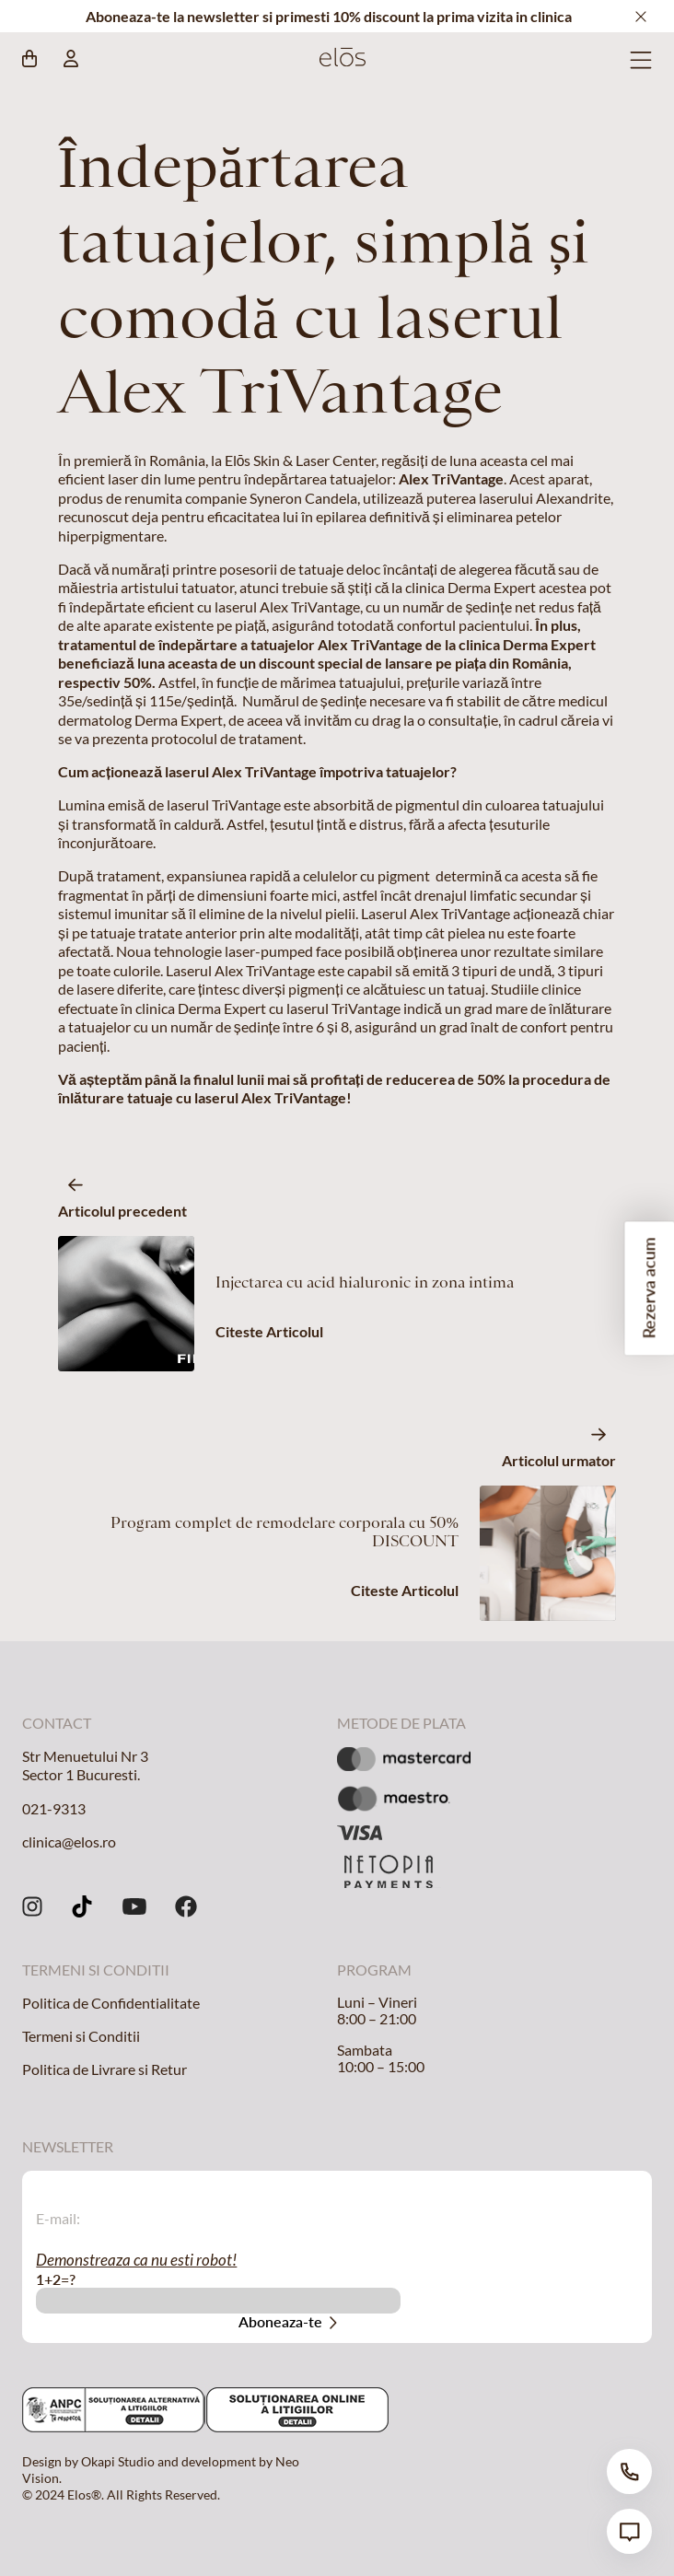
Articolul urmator (559, 1460)
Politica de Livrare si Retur (104, 2069)
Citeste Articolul (269, 1331)
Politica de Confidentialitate (111, 2002)
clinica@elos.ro (69, 1841)
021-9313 (54, 1808)
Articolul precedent (122, 1210)
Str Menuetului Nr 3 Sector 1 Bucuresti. (85, 1765)
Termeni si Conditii (81, 2036)
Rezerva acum (648, 1288)
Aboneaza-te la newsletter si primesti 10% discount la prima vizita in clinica (329, 16)
